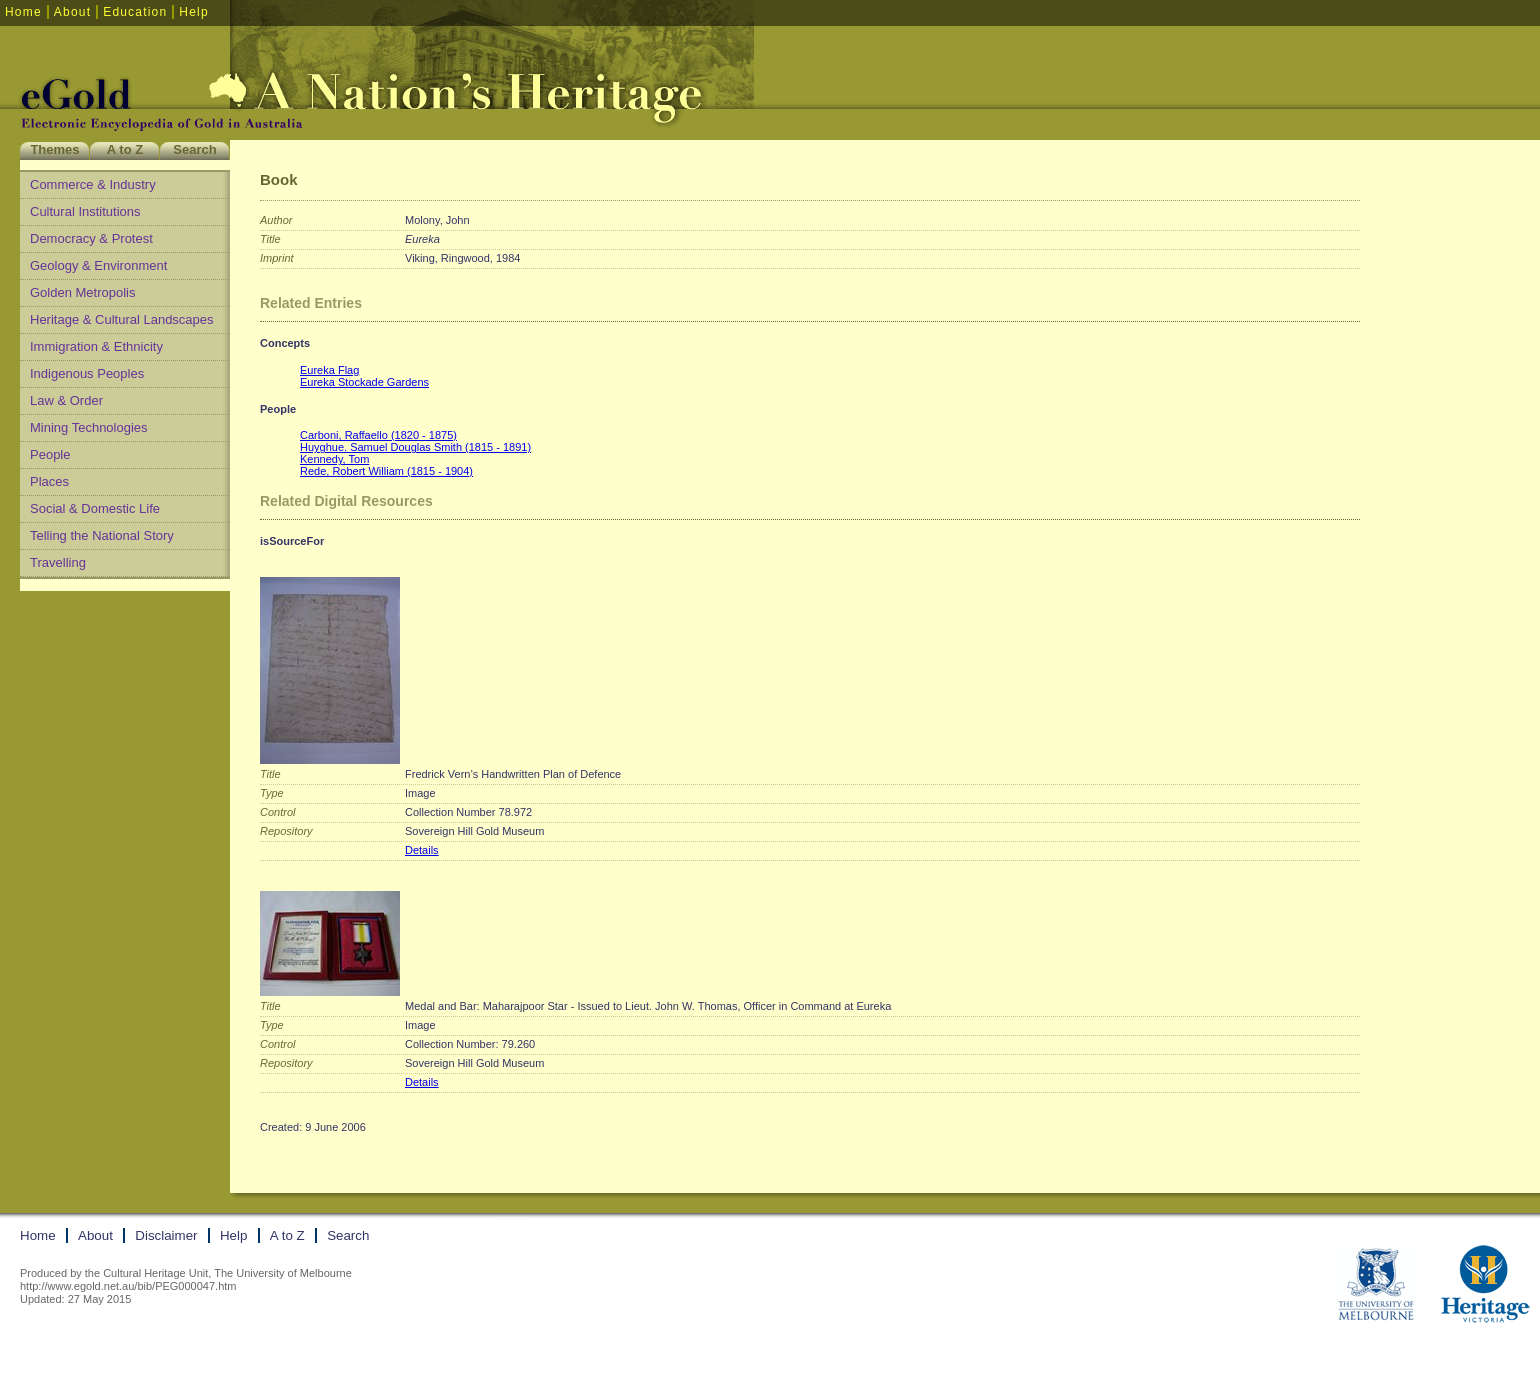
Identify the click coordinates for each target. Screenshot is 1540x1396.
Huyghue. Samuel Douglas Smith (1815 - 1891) (415, 447)
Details (422, 850)
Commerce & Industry (93, 184)
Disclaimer (166, 1235)
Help (193, 12)
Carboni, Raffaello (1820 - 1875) (378, 435)
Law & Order (66, 400)
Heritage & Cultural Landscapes (122, 319)
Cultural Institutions (85, 211)
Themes (54, 149)
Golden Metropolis (83, 292)
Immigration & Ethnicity (96, 346)
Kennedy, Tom (334, 459)
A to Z (125, 149)
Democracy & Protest (91, 238)
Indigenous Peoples (87, 373)
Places (49, 481)
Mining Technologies (89, 427)
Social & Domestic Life (95, 508)
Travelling (58, 562)
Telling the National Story (102, 535)
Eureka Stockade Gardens (364, 382)
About (72, 12)
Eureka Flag (329, 370)
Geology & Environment (98, 265)
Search (194, 149)
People (50, 454)
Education (135, 12)
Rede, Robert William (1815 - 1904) (386, 471)
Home (23, 12)
